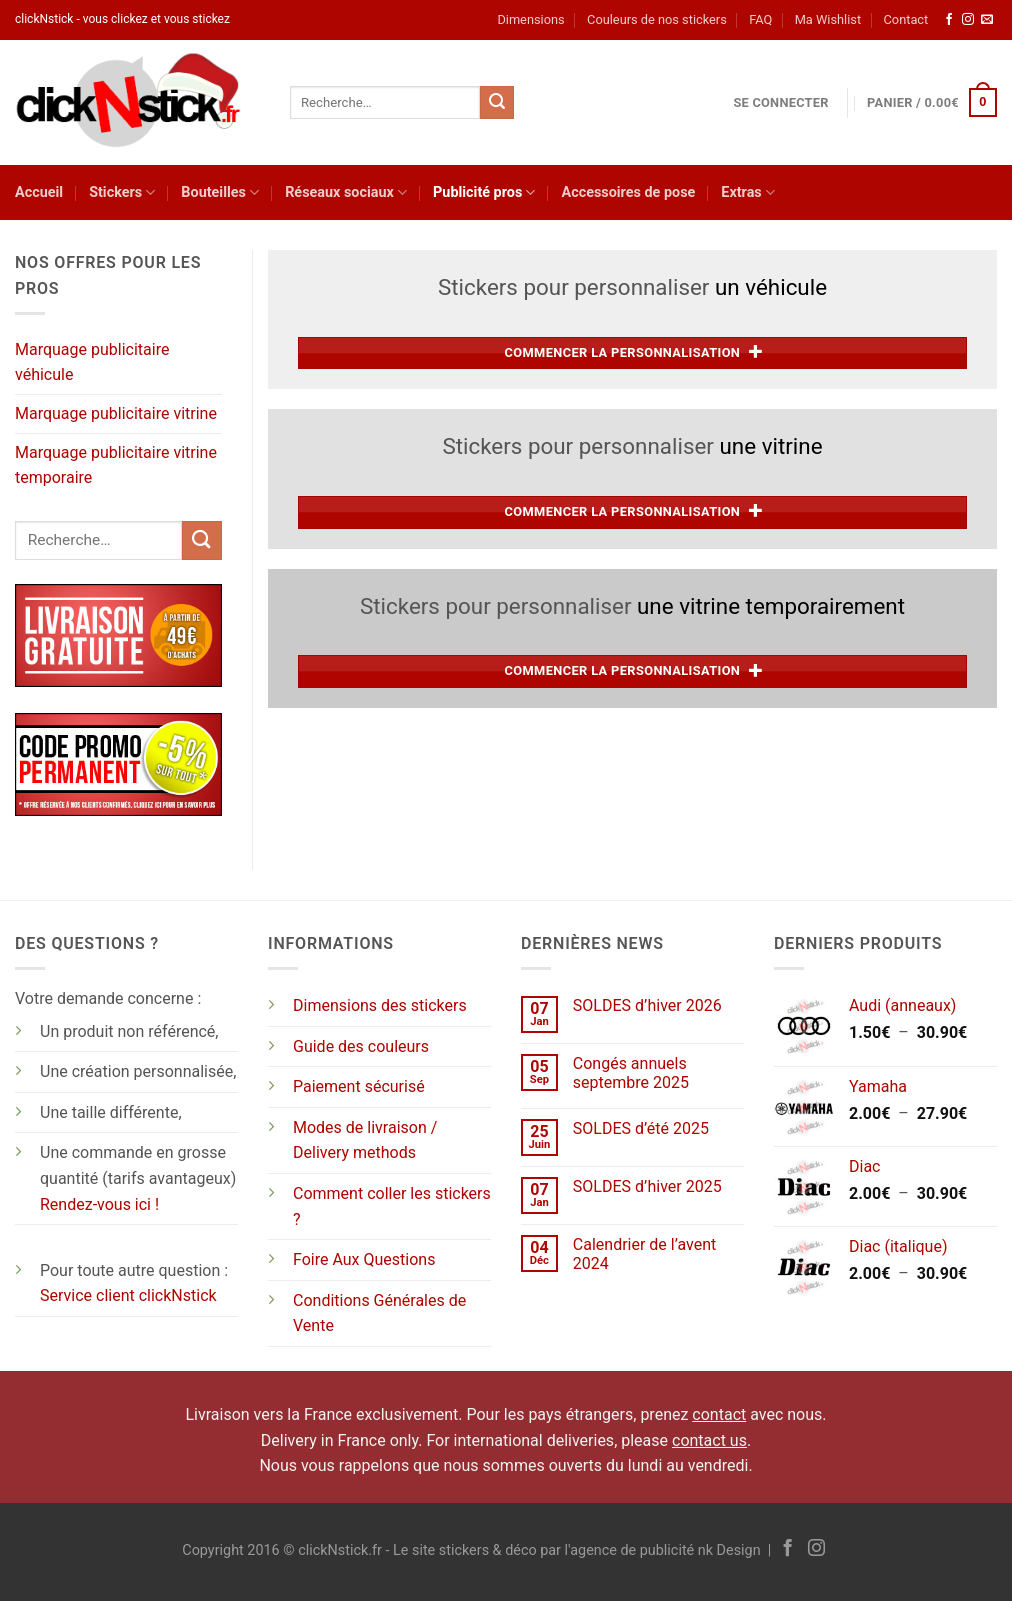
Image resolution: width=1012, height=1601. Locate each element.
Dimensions (530, 19)
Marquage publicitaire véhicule (92, 362)
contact (719, 1414)
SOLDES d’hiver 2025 (647, 1186)
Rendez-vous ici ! (99, 1204)
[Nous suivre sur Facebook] (949, 20)
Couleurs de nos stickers (657, 19)
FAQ (760, 19)
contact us (709, 1440)
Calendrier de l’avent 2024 (645, 1254)
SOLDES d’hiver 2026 (647, 1005)
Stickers (122, 192)
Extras (748, 192)
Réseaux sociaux (346, 192)
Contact (906, 19)
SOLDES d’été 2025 (641, 1128)
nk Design (729, 1550)
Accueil (39, 192)
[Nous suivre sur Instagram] (968, 20)
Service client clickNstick (128, 1295)
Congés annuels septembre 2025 (631, 1073)
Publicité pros (484, 192)
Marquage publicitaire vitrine (116, 413)
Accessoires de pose (628, 192)
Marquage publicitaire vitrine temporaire (116, 465)
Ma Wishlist (828, 19)
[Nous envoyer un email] (987, 20)
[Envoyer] (497, 103)
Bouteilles (220, 192)
